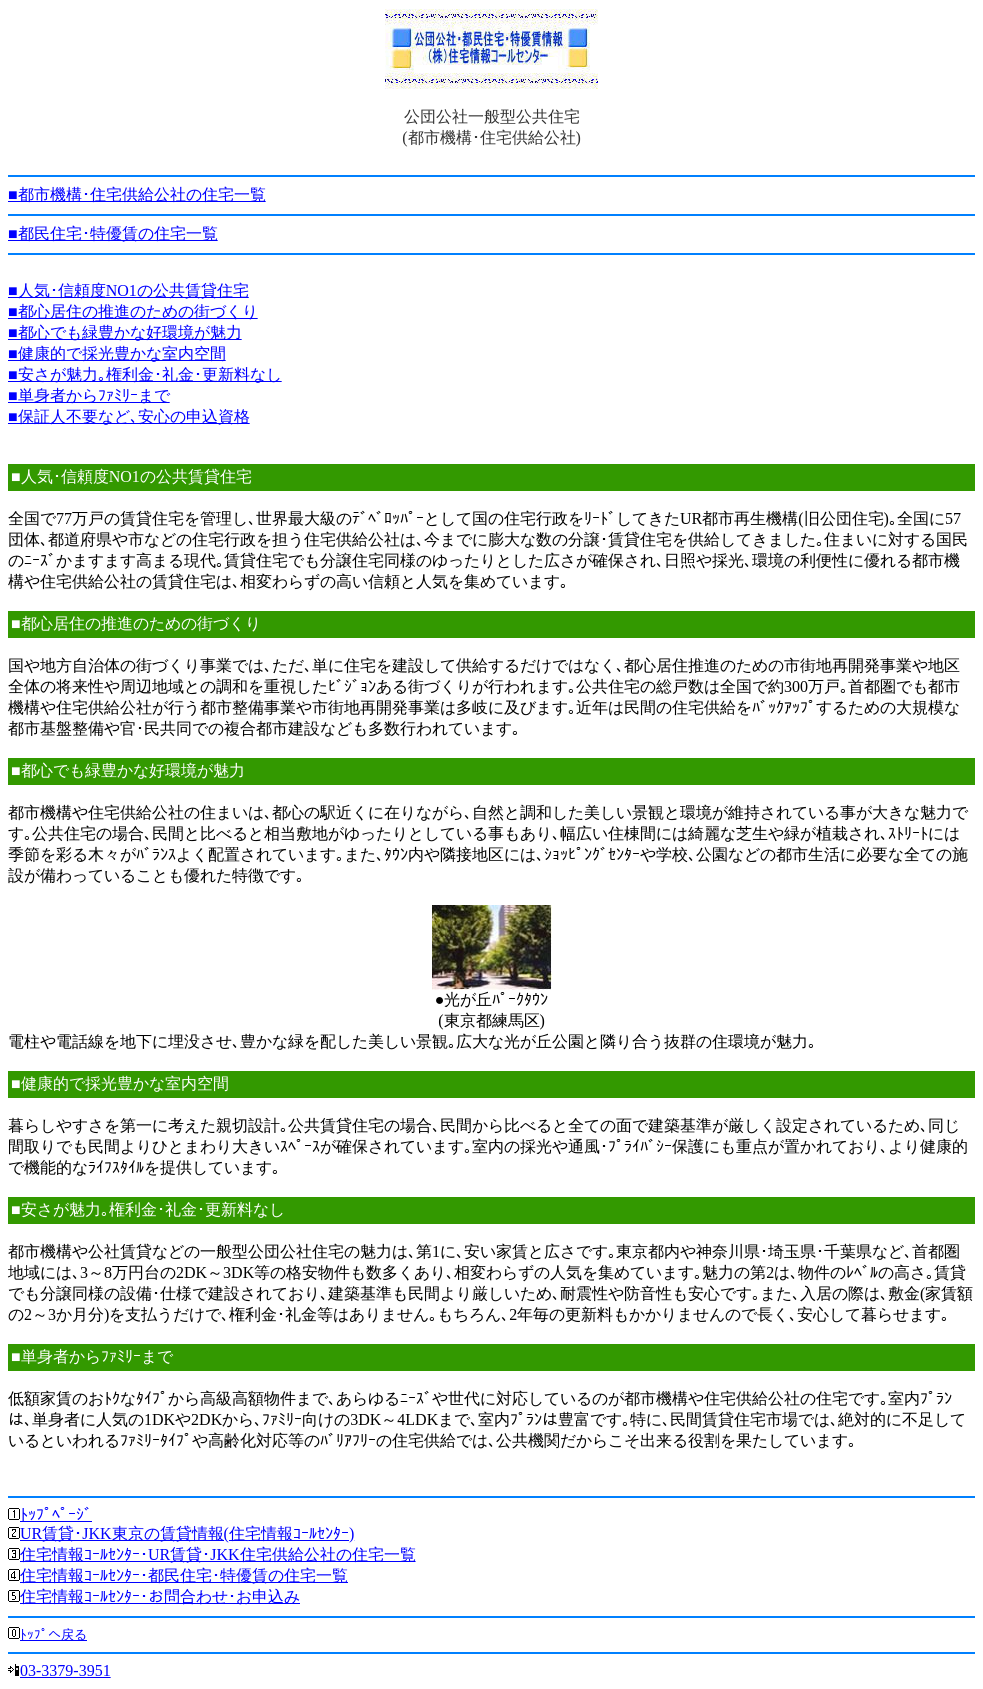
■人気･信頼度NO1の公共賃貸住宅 (128, 290)
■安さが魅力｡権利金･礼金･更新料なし (145, 374)
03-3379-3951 (65, 1670)
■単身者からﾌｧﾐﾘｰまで (89, 395)
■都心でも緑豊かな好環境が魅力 (125, 332)
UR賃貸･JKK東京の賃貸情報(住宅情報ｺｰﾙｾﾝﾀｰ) (187, 1533)
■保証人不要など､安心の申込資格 (129, 416)
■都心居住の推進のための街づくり (133, 311)
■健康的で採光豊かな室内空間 (117, 353)
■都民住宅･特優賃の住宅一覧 (113, 233)
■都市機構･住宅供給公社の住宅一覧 (137, 194)
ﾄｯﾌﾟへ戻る (53, 1634)
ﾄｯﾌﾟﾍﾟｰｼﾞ (56, 1514)
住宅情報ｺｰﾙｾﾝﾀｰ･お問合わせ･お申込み (160, 1596)
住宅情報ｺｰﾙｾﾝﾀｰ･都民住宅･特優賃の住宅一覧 (184, 1575)
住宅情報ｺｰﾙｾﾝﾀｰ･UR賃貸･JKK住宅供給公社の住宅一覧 (218, 1554)
